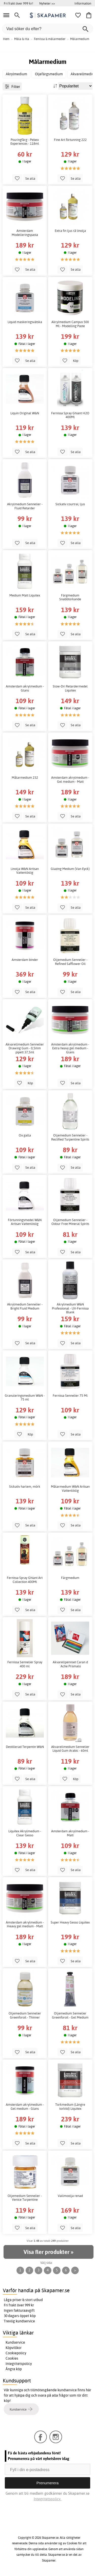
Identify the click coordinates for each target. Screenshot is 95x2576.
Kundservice (15, 2342)
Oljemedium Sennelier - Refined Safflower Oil (70, 962)
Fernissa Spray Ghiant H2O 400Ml (70, 415)
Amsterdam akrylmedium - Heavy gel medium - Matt (25, 1924)
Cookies (12, 2358)
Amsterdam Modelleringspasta (25, 233)
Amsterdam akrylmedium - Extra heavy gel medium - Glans (70, 1048)
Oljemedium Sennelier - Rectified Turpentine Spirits (70, 1137)
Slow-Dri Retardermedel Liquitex (70, 688)
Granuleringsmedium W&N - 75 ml (25, 1398)
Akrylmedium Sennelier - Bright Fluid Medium (25, 1306)
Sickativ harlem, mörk (24, 1486)
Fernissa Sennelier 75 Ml (70, 1395)
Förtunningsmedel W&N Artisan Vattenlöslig (25, 1222)
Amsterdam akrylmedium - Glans (25, 688)
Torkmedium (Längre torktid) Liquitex (70, 2107)
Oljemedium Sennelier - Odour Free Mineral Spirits (70, 1222)
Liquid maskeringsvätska (25, 322)
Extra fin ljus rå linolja (70, 231)
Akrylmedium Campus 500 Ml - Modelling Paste (70, 324)
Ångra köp (14, 2369)
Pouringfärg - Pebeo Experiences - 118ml (24, 142)
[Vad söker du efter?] (47, 28)
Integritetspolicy (19, 2363)
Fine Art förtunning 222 (70, 140)
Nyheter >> (47, 3)
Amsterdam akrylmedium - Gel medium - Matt (70, 779)
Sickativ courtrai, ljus (70, 504)
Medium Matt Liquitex (24, 595)
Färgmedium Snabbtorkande (70, 597)
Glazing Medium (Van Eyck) (70, 869)
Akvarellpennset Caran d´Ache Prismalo (70, 1664)
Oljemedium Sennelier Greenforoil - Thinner (25, 2015)
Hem (6, 39)
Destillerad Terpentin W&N (25, 1747)
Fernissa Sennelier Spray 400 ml (24, 1664)
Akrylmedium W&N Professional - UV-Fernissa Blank (70, 1308)
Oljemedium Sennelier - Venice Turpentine (25, 2198)
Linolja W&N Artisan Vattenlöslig (25, 871)
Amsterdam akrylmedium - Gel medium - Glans (25, 2107)
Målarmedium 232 (25, 777)
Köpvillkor (14, 2347)
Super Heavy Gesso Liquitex (70, 1922)
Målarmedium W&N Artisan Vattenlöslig (70, 1488)
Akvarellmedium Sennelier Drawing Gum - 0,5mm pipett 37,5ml (25, 1048)
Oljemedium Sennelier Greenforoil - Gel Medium (70, 2015)
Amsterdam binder (25, 960)
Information (82, 3)
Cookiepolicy (16, 2353)
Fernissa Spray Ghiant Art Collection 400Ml (25, 1580)
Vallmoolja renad (70, 2196)
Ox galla (25, 1135)
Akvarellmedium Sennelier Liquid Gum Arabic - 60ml (70, 1749)
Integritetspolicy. (47, 2498)
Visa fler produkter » (48, 2251)
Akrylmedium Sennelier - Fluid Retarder (25, 506)
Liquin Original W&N (24, 413)
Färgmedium (70, 1578)
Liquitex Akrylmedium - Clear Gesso (24, 1833)
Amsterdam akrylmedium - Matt (70, 1833)
